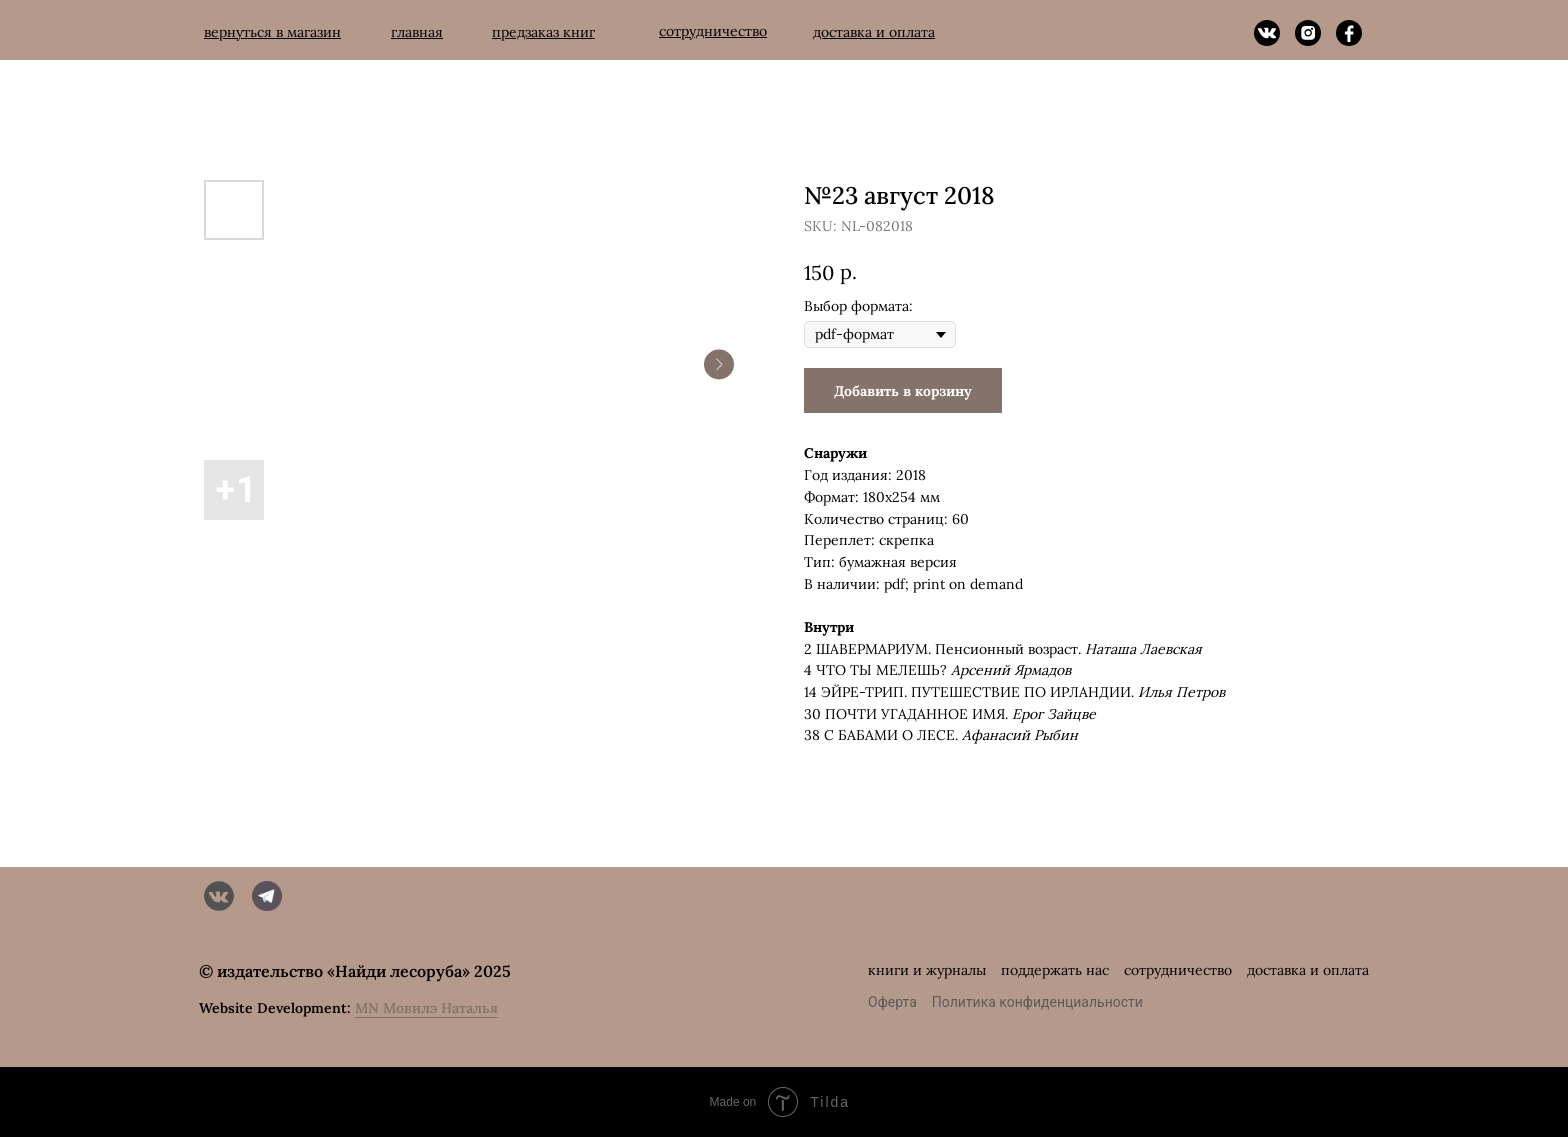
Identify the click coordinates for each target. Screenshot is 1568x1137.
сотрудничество (1178, 970)
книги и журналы (927, 970)
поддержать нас (1055, 970)
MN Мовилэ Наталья (426, 1008)
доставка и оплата (1308, 970)
